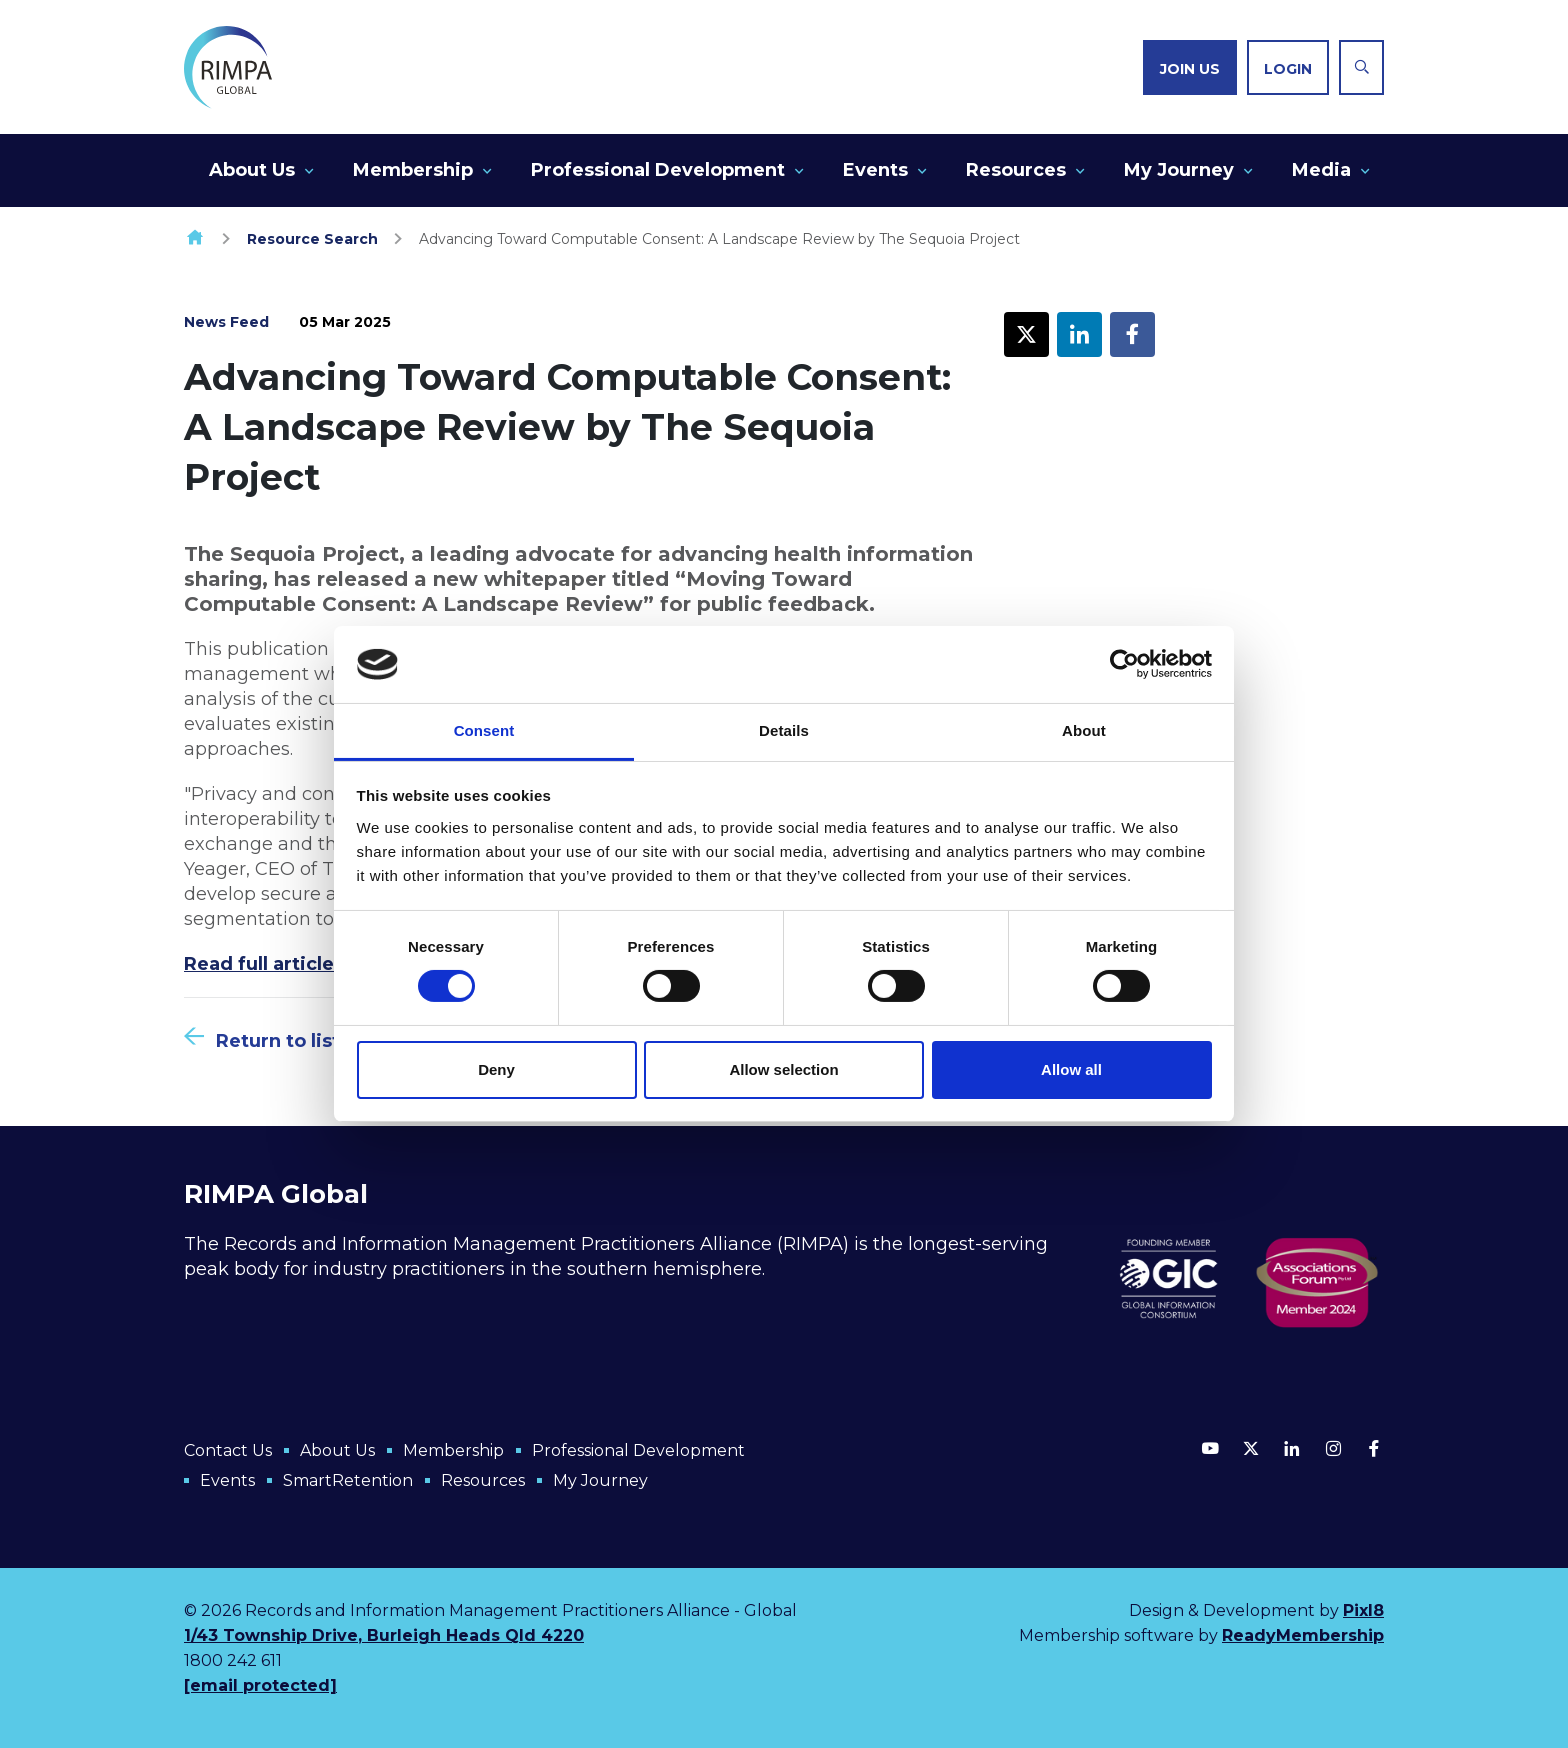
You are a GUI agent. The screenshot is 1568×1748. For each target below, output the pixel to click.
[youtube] (1210, 1448)
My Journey (1179, 170)
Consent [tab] (484, 730)
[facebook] (1374, 1448)
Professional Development (658, 170)
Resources (1016, 170)
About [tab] (1084, 730)
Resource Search (312, 239)
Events (875, 170)
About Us (252, 170)
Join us (1190, 69)
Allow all (1071, 1069)
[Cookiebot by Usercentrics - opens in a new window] (1124, 664)
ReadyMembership (1303, 1635)
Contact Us (228, 1450)
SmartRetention (348, 1480)
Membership (413, 170)
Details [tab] (784, 730)
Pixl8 (1363, 1610)
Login (1288, 69)
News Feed (226, 322)
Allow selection (783, 1069)
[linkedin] (1292, 1448)
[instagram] (1333, 1448)
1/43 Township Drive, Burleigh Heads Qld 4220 (384, 1635)
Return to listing (293, 1041)
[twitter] (1251, 1448)
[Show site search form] (1361, 67)
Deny (496, 1069)
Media (1321, 170)
